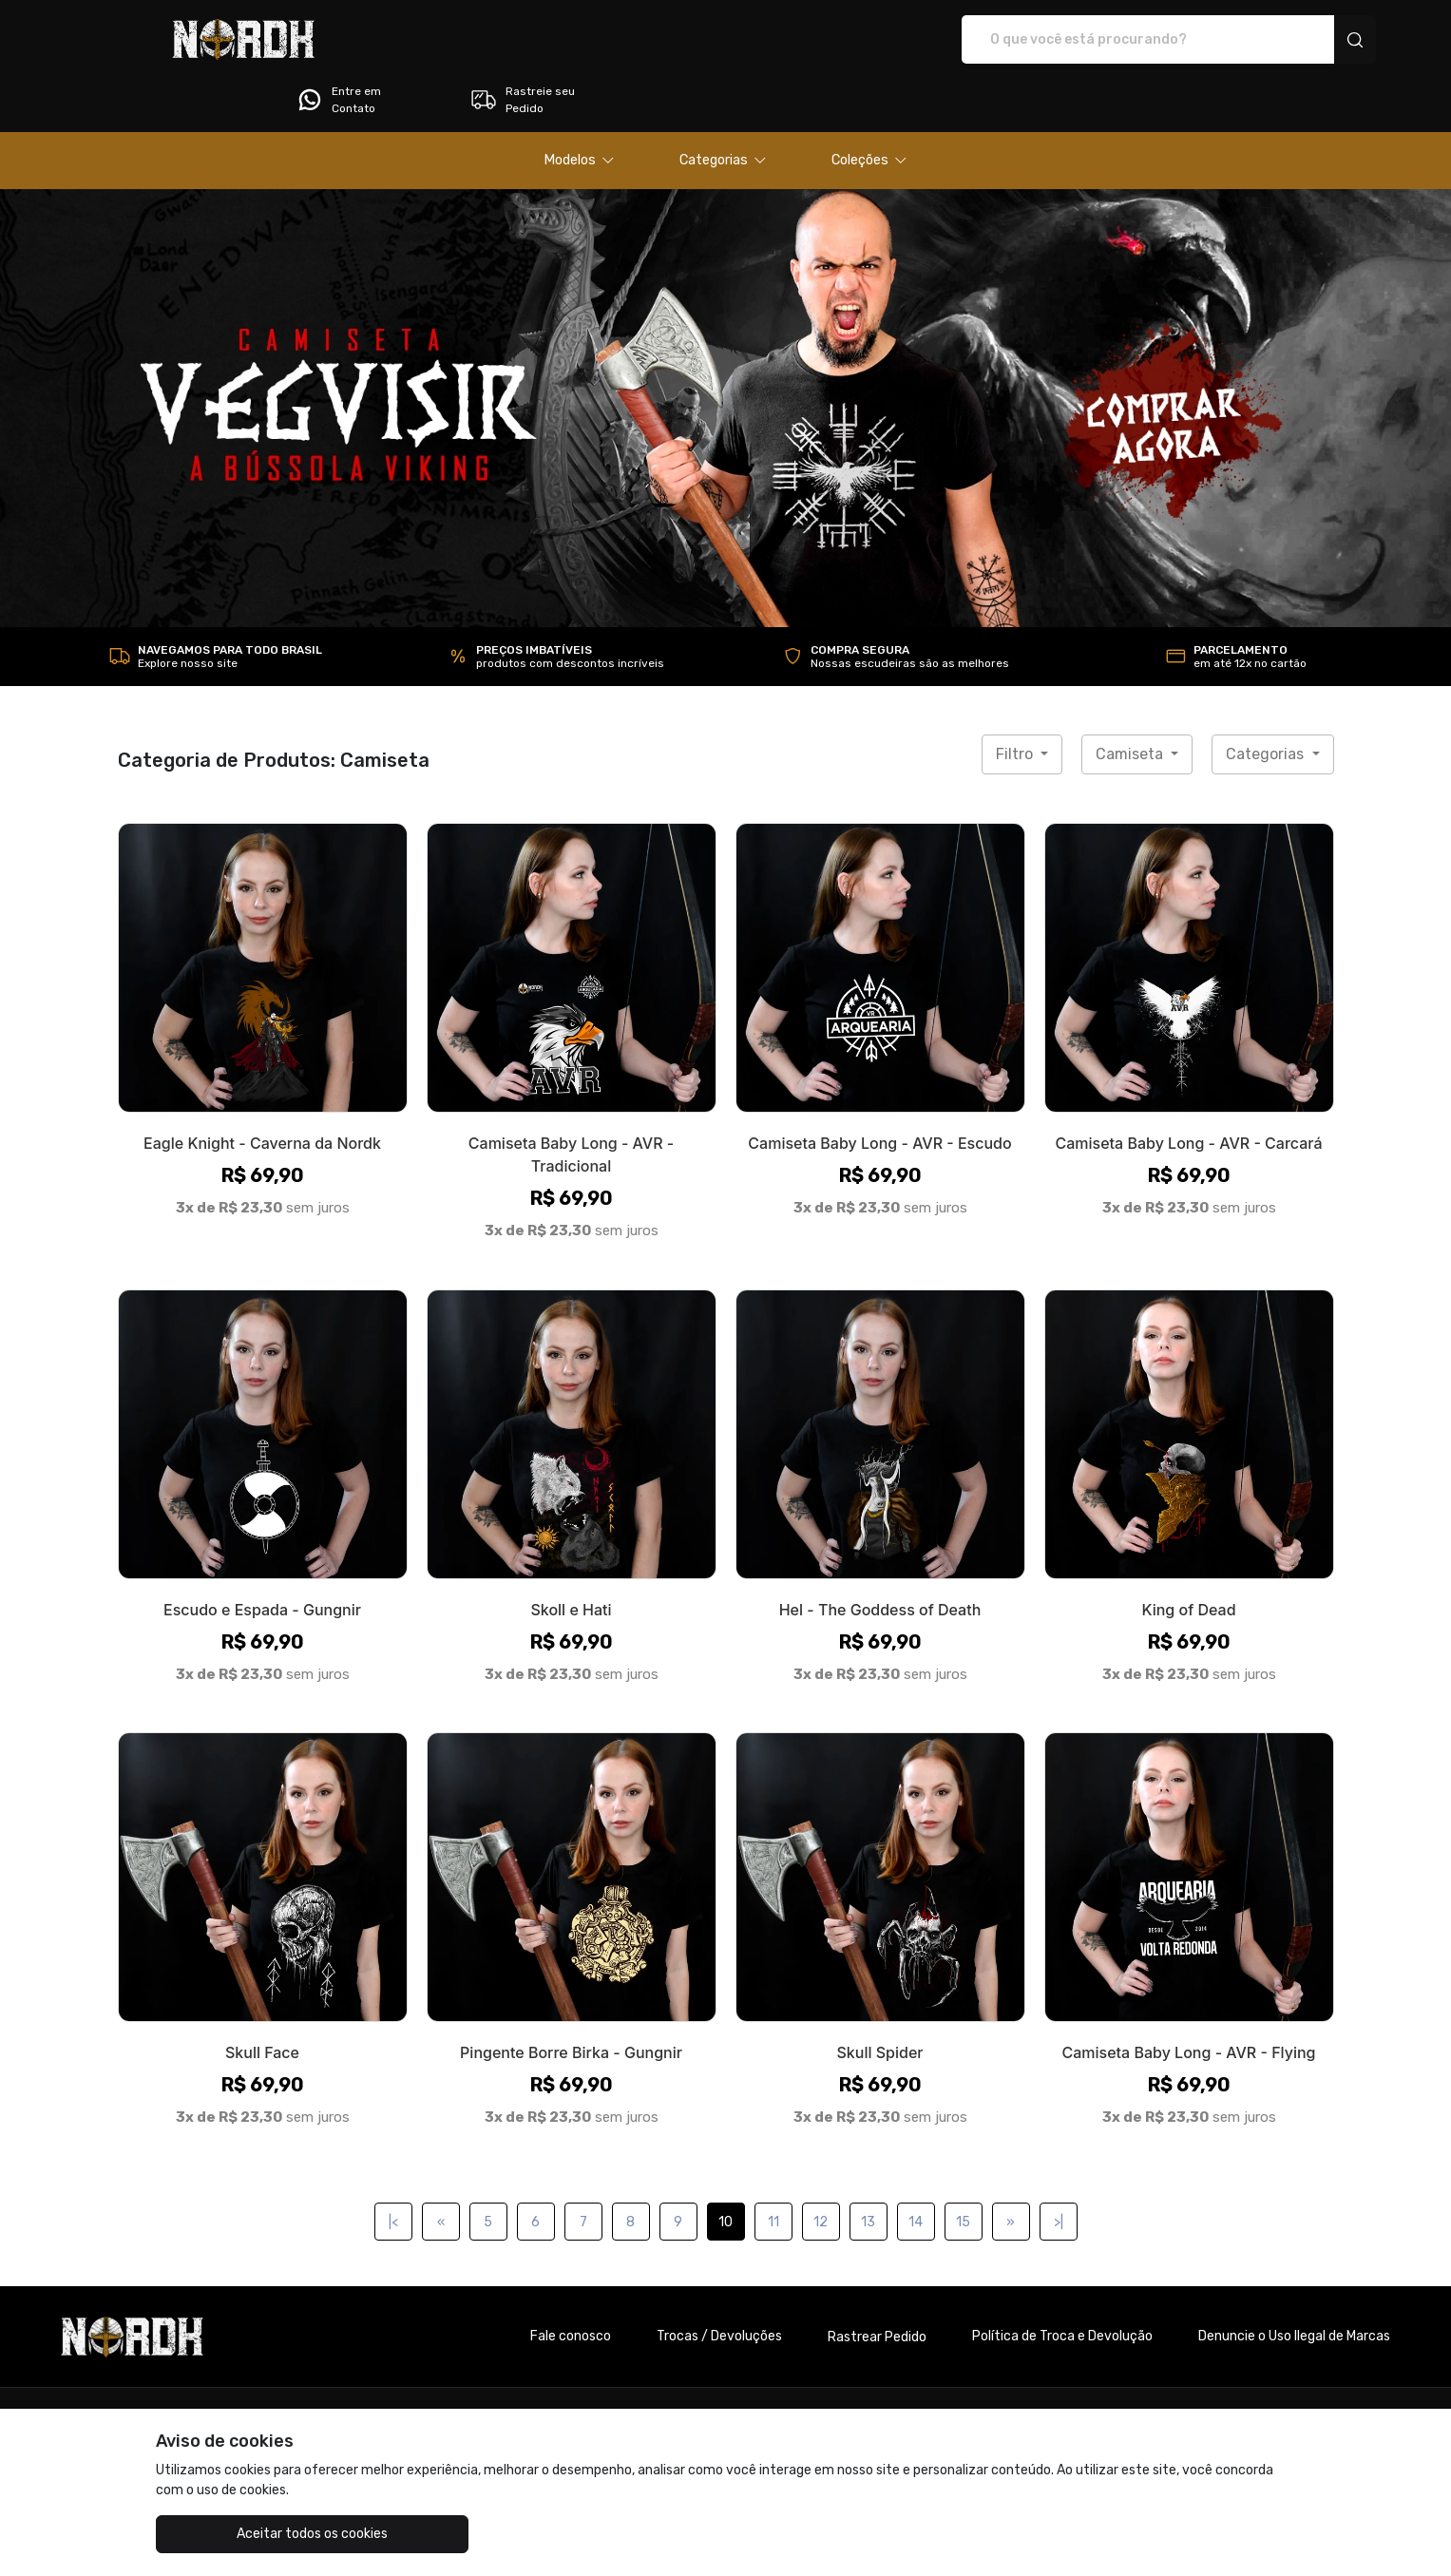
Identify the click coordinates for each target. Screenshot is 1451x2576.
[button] (579, 107)
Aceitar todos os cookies (250, 2534)
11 (773, 2169)
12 (820, 2169)
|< (393, 2169)
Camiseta (1131, 701)
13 (868, 2169)
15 (963, 2169)
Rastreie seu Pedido (1297, 40)
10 (725, 2169)
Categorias (1267, 701)
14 (915, 2169)
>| (1058, 2169)
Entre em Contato (1113, 40)
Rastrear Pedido (877, 2284)
